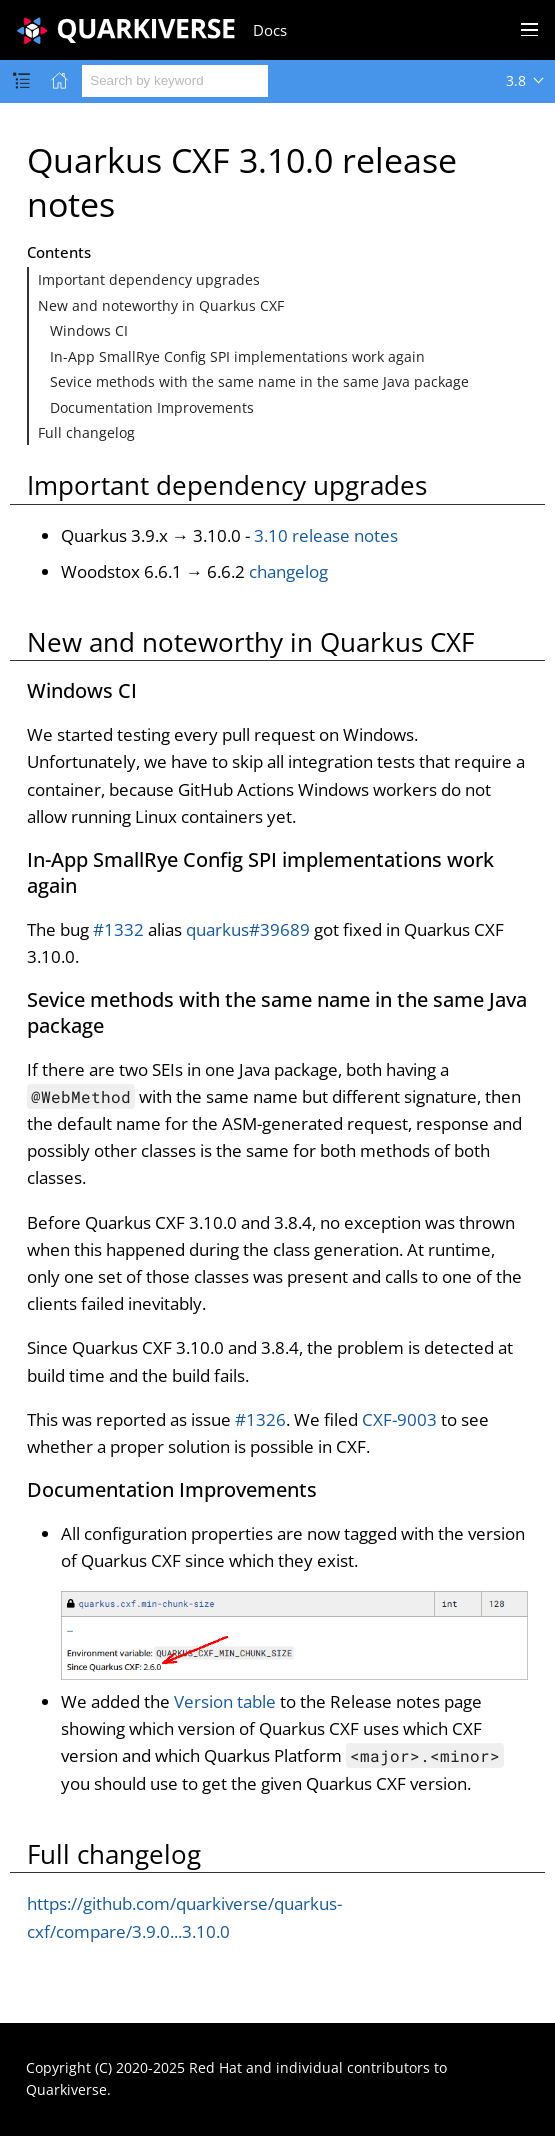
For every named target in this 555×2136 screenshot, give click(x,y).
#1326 (260, 1419)
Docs (270, 30)
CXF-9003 (399, 1419)
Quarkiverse (66, 2089)
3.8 (516, 80)
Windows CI (89, 330)
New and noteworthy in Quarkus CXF (161, 305)
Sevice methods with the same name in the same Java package (259, 381)
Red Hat (215, 2067)
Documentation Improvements (152, 407)
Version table (225, 1701)
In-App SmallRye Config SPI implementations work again (237, 356)
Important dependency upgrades (149, 279)
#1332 (118, 929)
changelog (288, 571)
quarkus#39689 (248, 929)
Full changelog (86, 432)
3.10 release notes (326, 535)
